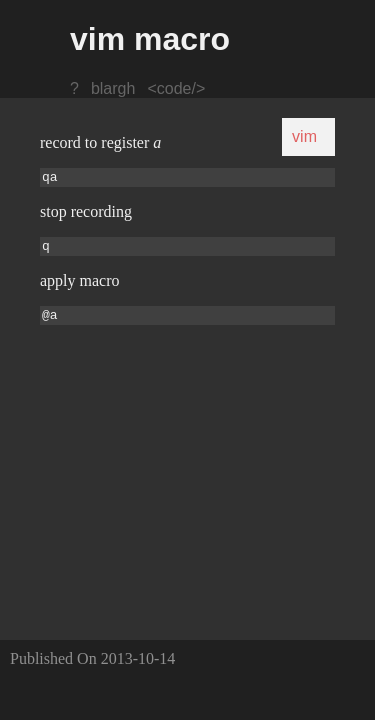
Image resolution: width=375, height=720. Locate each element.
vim (304, 136)
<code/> (176, 88)
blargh (113, 88)
